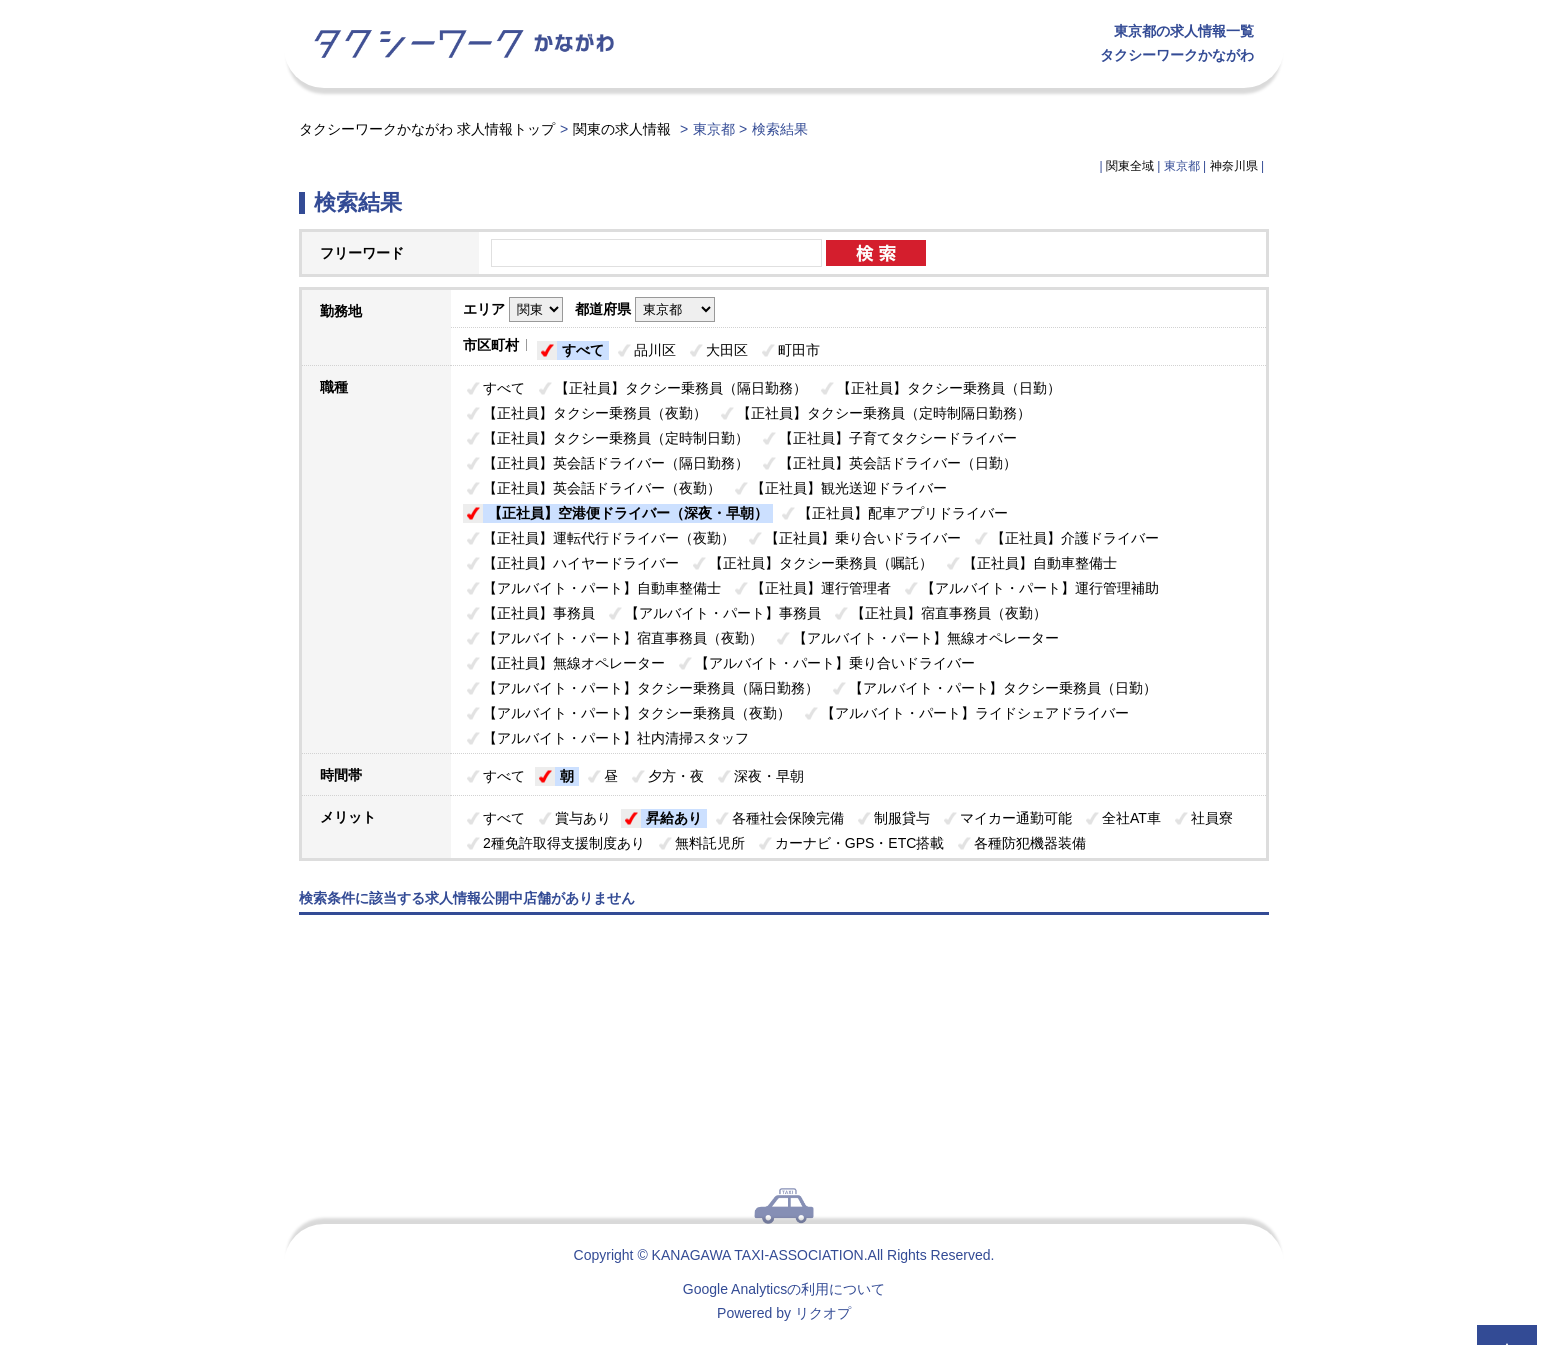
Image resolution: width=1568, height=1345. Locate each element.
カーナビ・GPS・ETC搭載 (860, 843)
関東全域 (1130, 166)
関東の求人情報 (624, 129)
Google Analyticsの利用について (784, 1289)
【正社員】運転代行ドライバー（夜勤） (609, 538)
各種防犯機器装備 (1030, 843)
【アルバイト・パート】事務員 (723, 613)
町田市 (799, 350)
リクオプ (823, 1313)
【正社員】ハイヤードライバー (581, 563)
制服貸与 (902, 818)
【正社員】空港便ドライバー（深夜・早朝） (628, 513)
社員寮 (1212, 818)
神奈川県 (1234, 166)
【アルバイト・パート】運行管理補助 (1040, 588)
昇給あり (674, 818)
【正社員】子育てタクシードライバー (898, 438)
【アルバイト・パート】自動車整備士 (602, 588)
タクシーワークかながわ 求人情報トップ (427, 129)
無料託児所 (710, 843)
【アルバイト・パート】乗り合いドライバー (835, 663)
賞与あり (583, 818)
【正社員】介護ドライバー (1075, 538)
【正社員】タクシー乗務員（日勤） (949, 388)
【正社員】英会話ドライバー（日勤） (898, 463)
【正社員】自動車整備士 (1040, 563)
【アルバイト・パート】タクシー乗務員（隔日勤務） (651, 688)
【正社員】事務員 (539, 613)
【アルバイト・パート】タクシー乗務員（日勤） (1003, 688)
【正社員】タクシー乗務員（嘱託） (821, 563)
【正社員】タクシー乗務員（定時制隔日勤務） (884, 413)
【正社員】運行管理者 (821, 588)
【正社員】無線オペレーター (574, 663)
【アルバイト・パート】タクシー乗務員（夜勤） (637, 713)
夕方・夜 (676, 776)
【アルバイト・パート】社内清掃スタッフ (616, 738)
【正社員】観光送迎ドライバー (849, 488)
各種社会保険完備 (788, 818)
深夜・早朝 (769, 776)
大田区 (727, 350)
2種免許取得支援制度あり (564, 843)
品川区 (655, 350)
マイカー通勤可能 (1016, 818)
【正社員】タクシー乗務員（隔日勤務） (681, 388)
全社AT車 (1131, 818)
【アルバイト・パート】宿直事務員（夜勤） (623, 638)
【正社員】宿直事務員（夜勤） (949, 613)
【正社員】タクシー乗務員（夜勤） (595, 413)
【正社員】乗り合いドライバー (863, 538)
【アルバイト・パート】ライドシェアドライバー (975, 713)
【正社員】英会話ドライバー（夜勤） (602, 488)
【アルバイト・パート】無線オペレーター (926, 638)
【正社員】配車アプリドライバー (903, 513)
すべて (583, 350)
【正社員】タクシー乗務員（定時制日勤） (616, 438)
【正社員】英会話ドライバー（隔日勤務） (616, 463)
